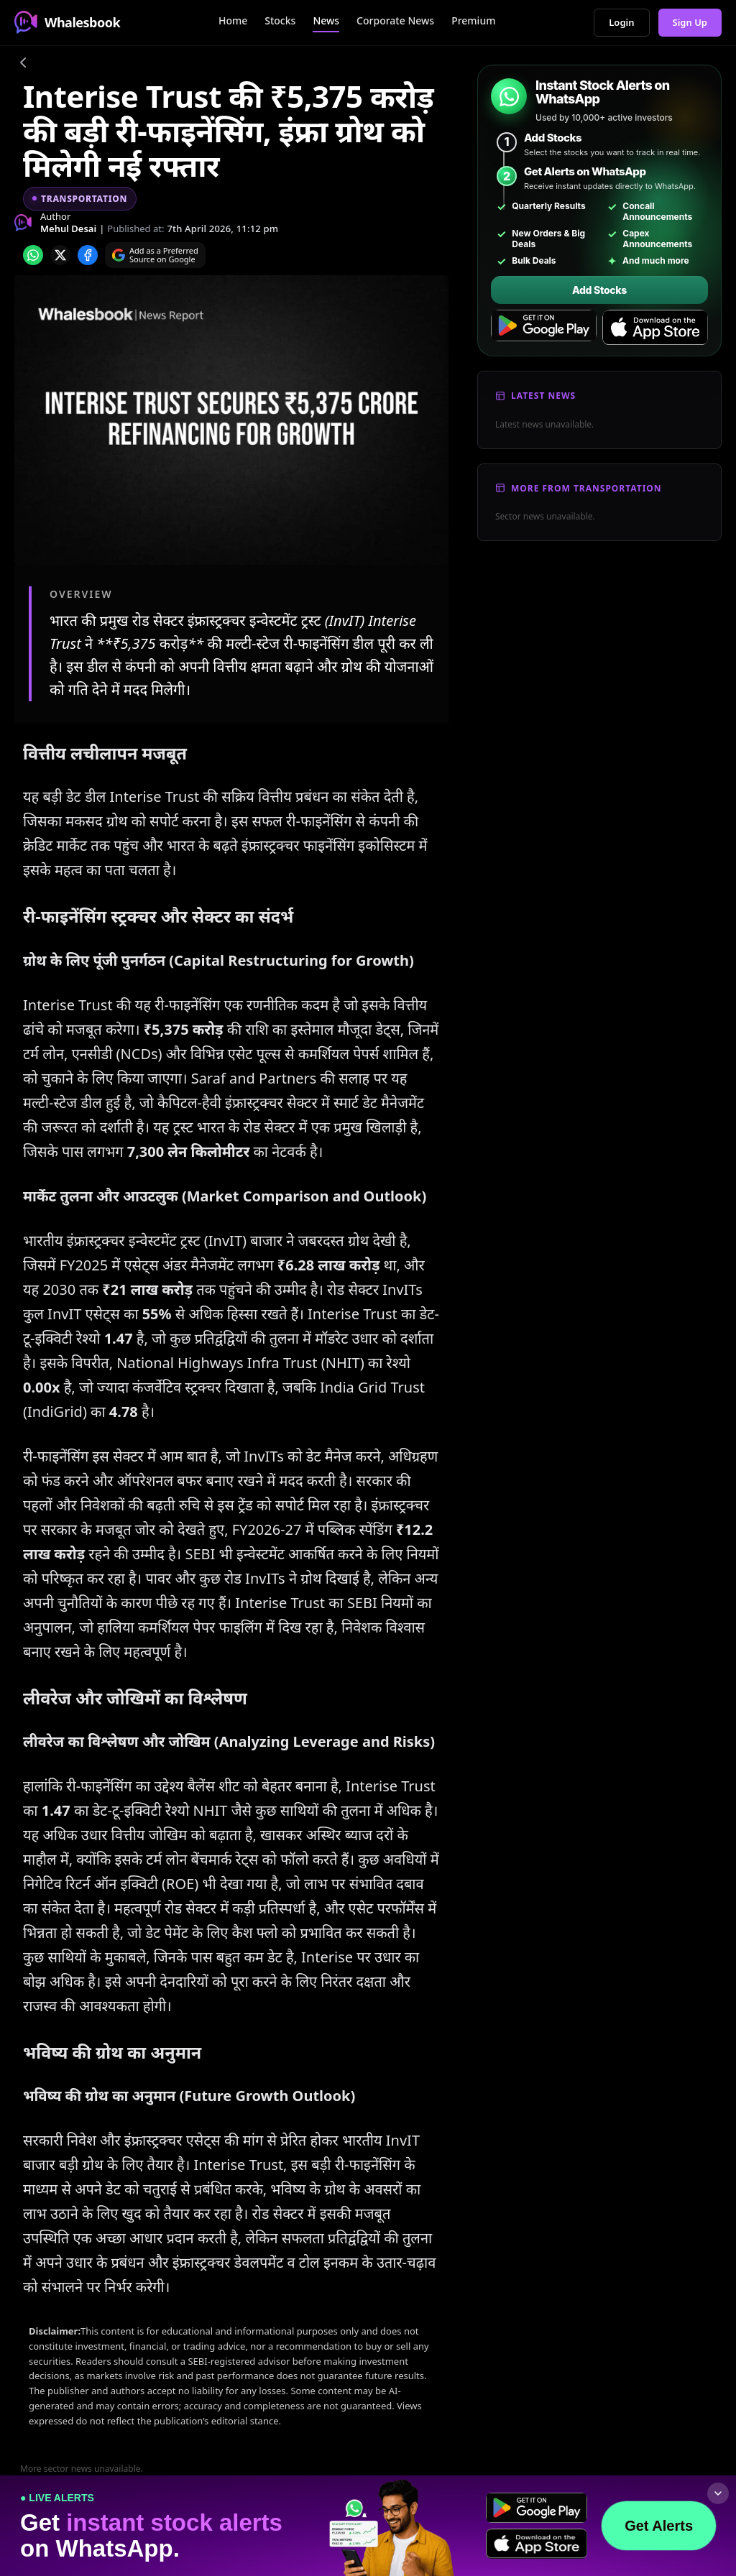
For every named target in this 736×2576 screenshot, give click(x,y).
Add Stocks (599, 290)
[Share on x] (60, 255)
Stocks (279, 20)
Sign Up (690, 22)
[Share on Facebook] (88, 255)
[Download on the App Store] (655, 328)
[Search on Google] (155, 255)
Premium (473, 20)
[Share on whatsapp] (33, 255)
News (326, 20)
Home (232, 20)
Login (621, 22)
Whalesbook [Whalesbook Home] (67, 22)
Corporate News (395, 20)
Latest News (543, 395)
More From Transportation (586, 488)
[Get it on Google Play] (544, 328)
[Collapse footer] (718, 2493)
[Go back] (23, 64)
